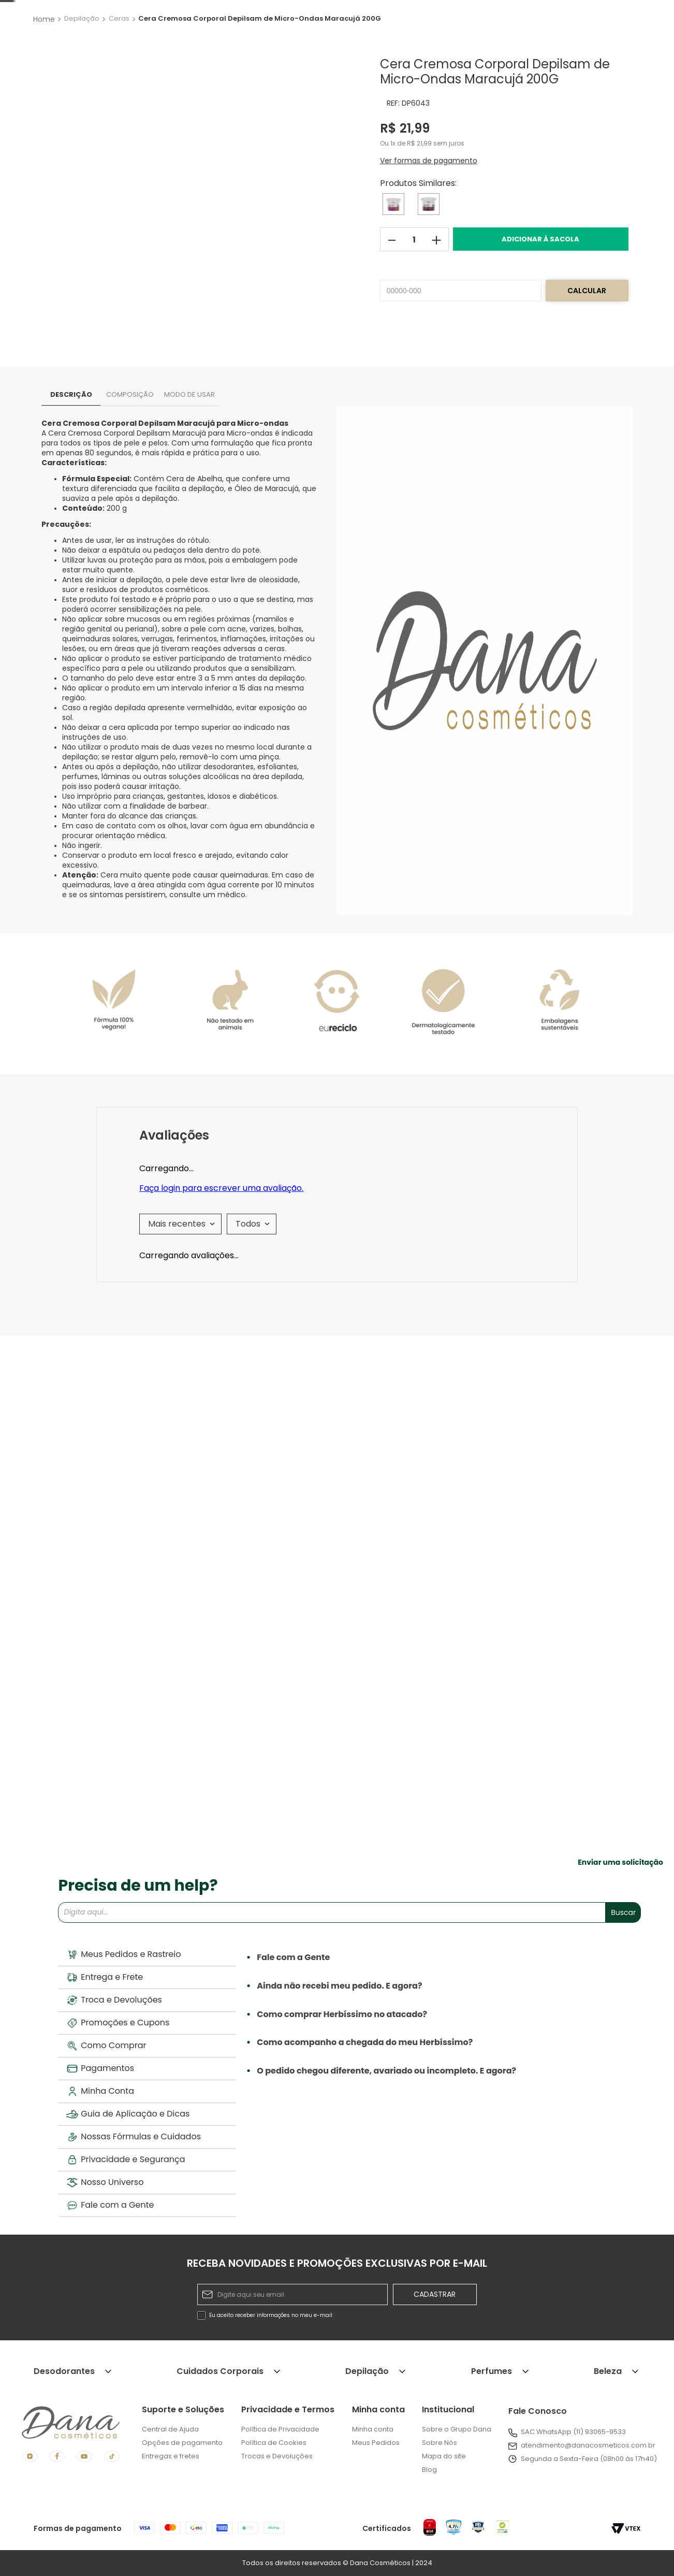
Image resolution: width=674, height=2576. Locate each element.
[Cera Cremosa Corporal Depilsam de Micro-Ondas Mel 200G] (393, 297)
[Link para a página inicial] (45, 112)
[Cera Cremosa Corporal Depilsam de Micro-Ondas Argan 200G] (428, 297)
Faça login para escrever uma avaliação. (221, 1383)
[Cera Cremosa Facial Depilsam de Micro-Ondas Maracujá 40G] (564, 1693)
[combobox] (271, 44)
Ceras (119, 113)
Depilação (81, 113)
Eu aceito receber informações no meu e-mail (270, 2316)
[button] (428, 250)
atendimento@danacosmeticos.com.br (588, 2446)
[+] (436, 333)
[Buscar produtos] (404, 44)
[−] (392, 333)
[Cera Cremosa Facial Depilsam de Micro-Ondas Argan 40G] (259, 1693)
